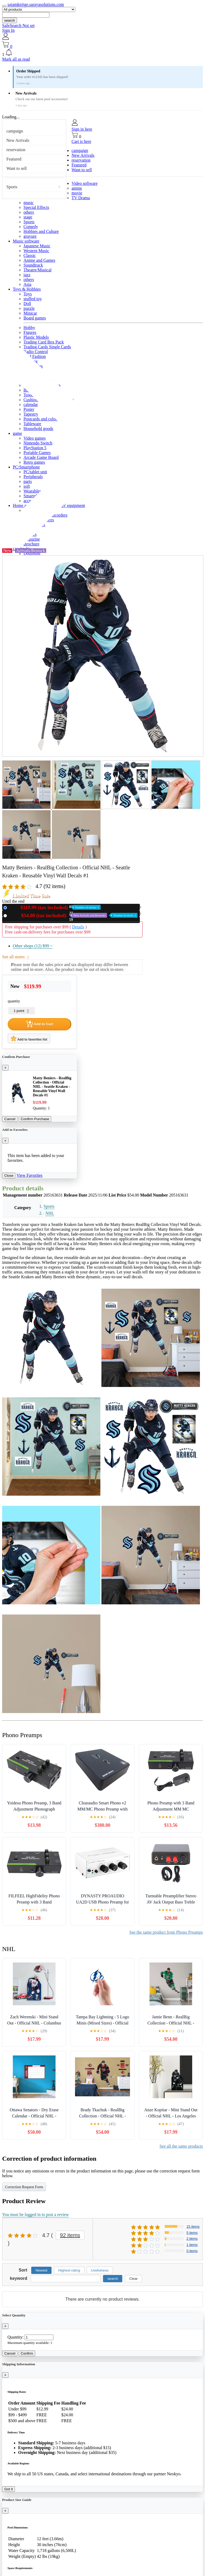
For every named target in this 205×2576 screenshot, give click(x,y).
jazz (26, 274)
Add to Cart (39, 1024)
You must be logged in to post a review (35, 2214)
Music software (26, 241)
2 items (192, 2239)
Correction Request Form (24, 2187)
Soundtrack (33, 265)
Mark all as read (16, 59)
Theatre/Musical (37, 270)
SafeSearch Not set (18, 25)
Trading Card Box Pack (43, 342)
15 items (192, 2227)
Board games (34, 318)
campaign (14, 131)
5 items (192, 2233)
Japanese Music (36, 246)
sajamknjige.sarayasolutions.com (35, 4)
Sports (11, 187)
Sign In (8, 30)
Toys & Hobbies (27, 289)
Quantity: (15, 2337)
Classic (29, 255)
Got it (8, 2489)
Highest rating (69, 2270)
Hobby (29, 327)
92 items (70, 2235)
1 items (192, 2245)
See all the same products (181, 2146)
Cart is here (81, 141)
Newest (41, 2270)
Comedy (30, 226)
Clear (133, 2279)
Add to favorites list (29, 1038)
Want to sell (16, 168)
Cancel (9, 1119)
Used (73, 915)
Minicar (30, 313)
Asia (27, 284)
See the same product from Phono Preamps (166, 1932)
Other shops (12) (32, 946)
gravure (30, 236)
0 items (192, 2251)
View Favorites (29, 1175)
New (55, 907)
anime (77, 188)
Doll (27, 303)
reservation (15, 149)
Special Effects (36, 207)
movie (77, 193)
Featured (13, 159)
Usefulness (100, 2270)
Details (78, 927)
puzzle (29, 308)
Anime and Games (39, 260)
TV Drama (81, 198)
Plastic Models (36, 337)
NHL (49, 1213)
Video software (84, 183)
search (9, 20)
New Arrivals (17, 140)
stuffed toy (32, 298)
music (28, 202)
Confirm (27, 2353)
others (28, 212)
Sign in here (82, 129)
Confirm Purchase (35, 1119)
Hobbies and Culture (41, 231)
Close (8, 1176)
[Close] (5, 1067)
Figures (29, 332)
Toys (27, 294)
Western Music (36, 250)
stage (27, 217)
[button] (102, 53)
